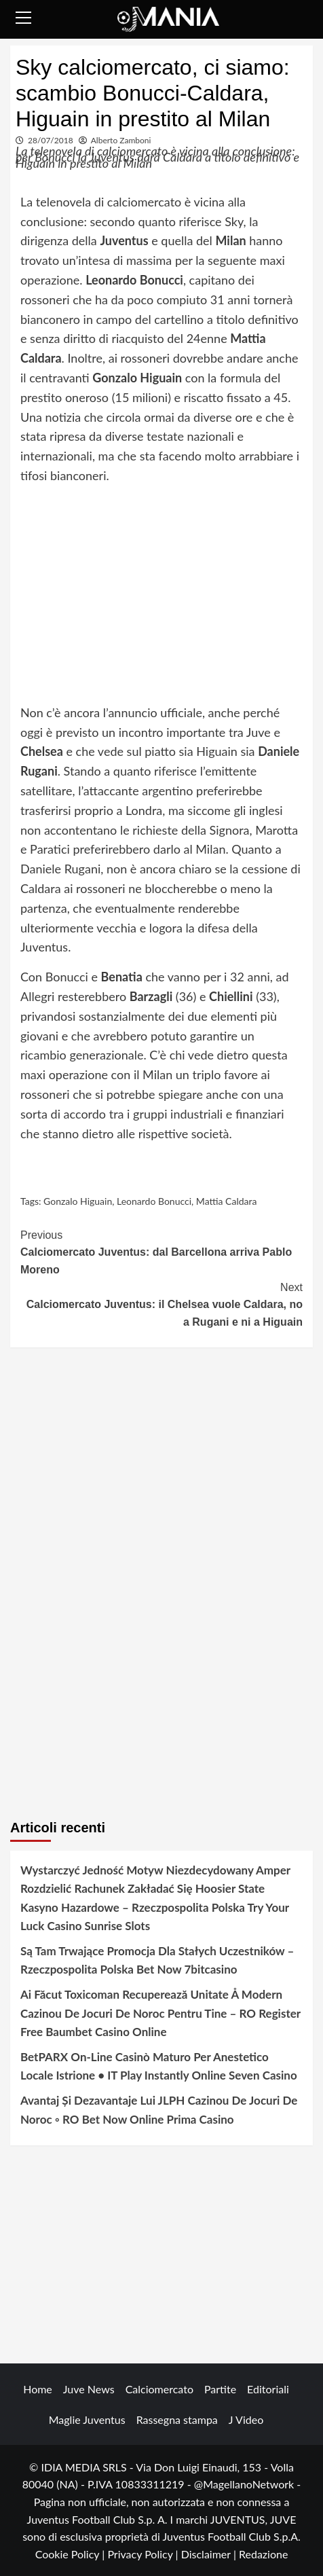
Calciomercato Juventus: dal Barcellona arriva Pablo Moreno (161, 1251)
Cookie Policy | (71, 2553)
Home (37, 2388)
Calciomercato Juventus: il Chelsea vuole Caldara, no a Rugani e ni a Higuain (161, 1303)
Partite (220, 2388)
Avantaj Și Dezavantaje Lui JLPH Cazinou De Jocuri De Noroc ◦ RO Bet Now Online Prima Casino (158, 2109)
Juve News (89, 2388)
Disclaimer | (210, 2553)
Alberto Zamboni (121, 140)
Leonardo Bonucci (154, 1201)
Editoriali (268, 2388)
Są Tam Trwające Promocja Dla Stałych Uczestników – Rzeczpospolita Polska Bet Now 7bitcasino (157, 1960)
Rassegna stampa (177, 2419)
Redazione (263, 2553)
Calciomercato (159, 2388)
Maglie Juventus (87, 2419)
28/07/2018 (50, 140)
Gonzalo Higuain (77, 1201)
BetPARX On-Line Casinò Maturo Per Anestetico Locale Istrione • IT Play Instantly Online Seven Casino (158, 2066)
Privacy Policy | (143, 2553)
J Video (246, 2419)
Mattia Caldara (226, 1201)
